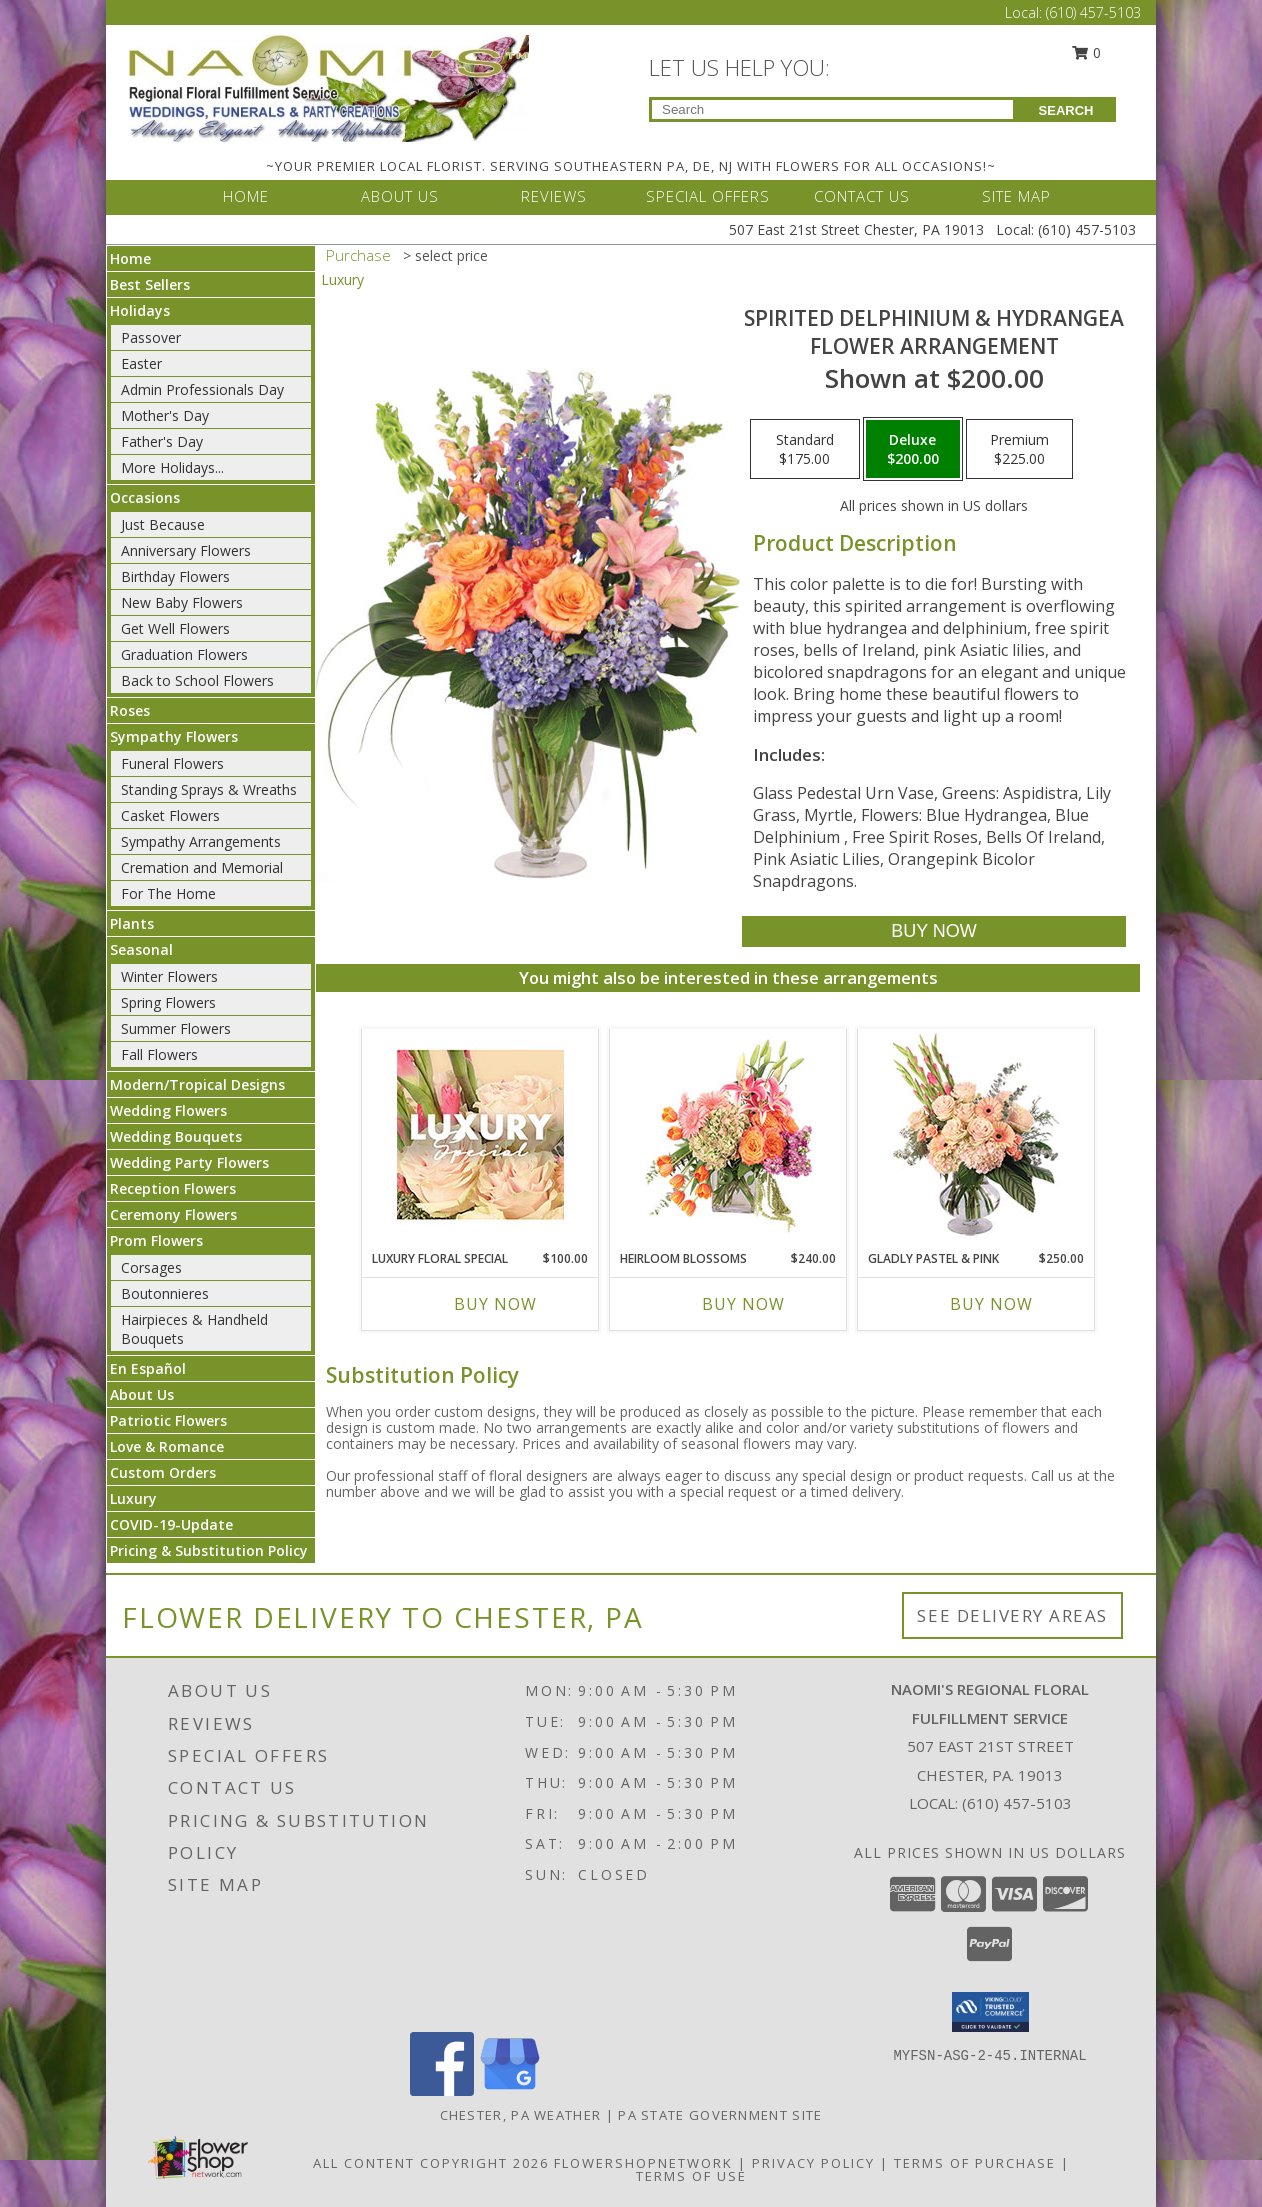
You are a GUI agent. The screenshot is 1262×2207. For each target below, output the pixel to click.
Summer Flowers (176, 1028)
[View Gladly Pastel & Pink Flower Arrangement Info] (976, 1134)
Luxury (133, 1498)
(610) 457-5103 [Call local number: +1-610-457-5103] (1017, 1803)
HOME (246, 196)
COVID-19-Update (171, 1524)
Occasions (145, 497)
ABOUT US (400, 196)
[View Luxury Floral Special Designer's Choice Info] (480, 1134)
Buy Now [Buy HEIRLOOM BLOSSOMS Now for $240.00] (743, 1304)
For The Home (168, 893)
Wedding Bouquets (176, 1136)
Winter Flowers (169, 976)
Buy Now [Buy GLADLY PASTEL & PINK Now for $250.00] (991, 1304)
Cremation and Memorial (202, 867)
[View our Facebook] (442, 2090)
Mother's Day (165, 415)
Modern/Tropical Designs (197, 1084)
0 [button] (1087, 52)
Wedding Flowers (168, 1110)
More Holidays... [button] (172, 467)
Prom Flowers (156, 1240)
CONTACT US (862, 196)
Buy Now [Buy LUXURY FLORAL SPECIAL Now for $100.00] (495, 1304)
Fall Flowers (159, 1054)
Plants (132, 923)
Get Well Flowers (175, 628)
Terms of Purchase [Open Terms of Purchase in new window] (975, 2163)
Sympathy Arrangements (201, 841)
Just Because (163, 524)
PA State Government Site (720, 2115)
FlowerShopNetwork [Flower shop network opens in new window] (643, 2163)
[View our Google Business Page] (510, 2090)
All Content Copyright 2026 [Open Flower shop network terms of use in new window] (431, 2163)
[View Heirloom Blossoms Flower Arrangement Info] (728, 1134)
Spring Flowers (168, 1002)
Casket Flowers (170, 815)
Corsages (151, 1267)
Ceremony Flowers (173, 1214)
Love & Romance (167, 1446)
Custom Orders (163, 1472)
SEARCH (1066, 110)
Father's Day (162, 441)
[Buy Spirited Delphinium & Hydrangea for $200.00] (933, 931)
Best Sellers (150, 284)
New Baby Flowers (182, 602)
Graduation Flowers (184, 654)
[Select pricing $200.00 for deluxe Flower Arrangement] (913, 449)
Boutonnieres (165, 1293)
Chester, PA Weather (521, 2115)
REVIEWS (554, 196)
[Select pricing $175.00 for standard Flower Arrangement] (805, 449)
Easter (141, 363)
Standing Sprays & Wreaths (209, 789)
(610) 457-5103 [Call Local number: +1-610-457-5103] (1093, 12)
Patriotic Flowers (168, 1420)
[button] (990, 2012)
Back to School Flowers (197, 680)
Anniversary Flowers (186, 550)
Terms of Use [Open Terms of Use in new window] (691, 2176)
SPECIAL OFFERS (708, 196)
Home (130, 258)
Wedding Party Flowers (189, 1162)
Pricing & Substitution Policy (209, 1550)
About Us (142, 1394)
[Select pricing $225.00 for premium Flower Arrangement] (1019, 449)
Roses (130, 710)
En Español (148, 1368)
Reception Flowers (173, 1188)
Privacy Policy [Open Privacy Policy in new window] (813, 2163)
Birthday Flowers (175, 576)
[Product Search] (832, 109)
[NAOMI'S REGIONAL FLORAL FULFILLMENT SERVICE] (329, 86)
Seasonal (141, 949)
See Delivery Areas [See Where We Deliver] (1012, 1615)
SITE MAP (1016, 196)
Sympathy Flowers (174, 736)
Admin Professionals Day (202, 389)
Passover (151, 337)
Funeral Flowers (172, 763)
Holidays (140, 310)
